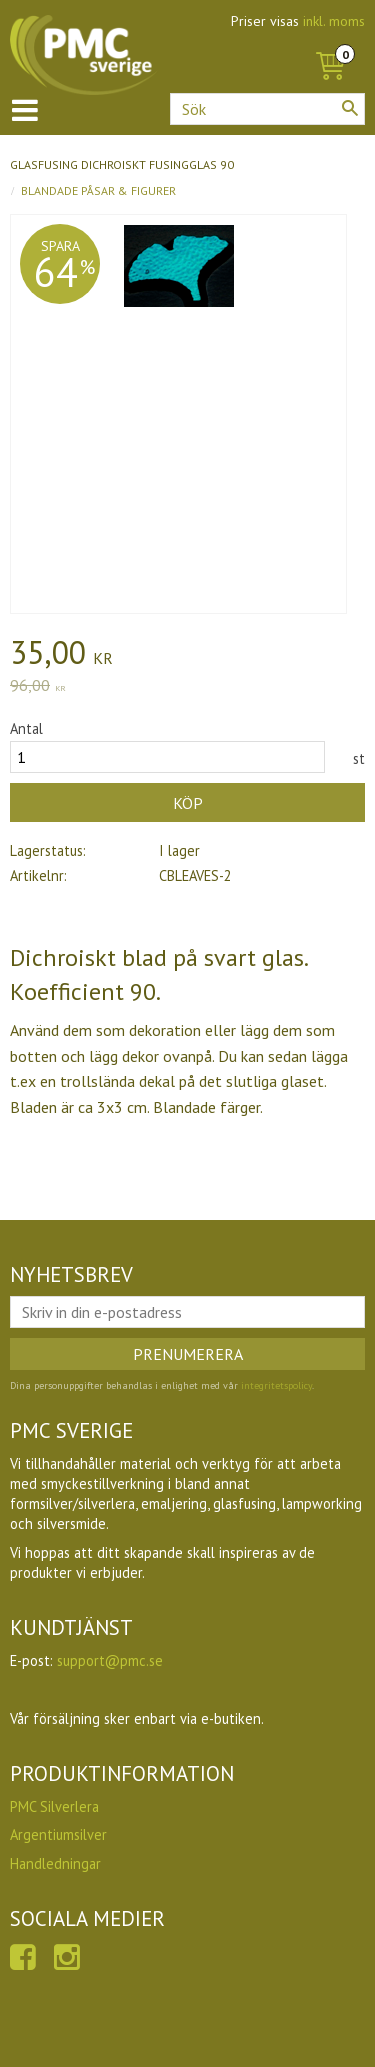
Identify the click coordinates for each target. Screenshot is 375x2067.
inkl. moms (334, 21)
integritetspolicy (276, 1385)
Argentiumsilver (58, 1834)
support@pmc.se (110, 1660)
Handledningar (55, 1863)
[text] (187, 655)
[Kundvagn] (330, 44)
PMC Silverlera (54, 1806)
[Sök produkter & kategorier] (267, 109)
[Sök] (350, 108)
